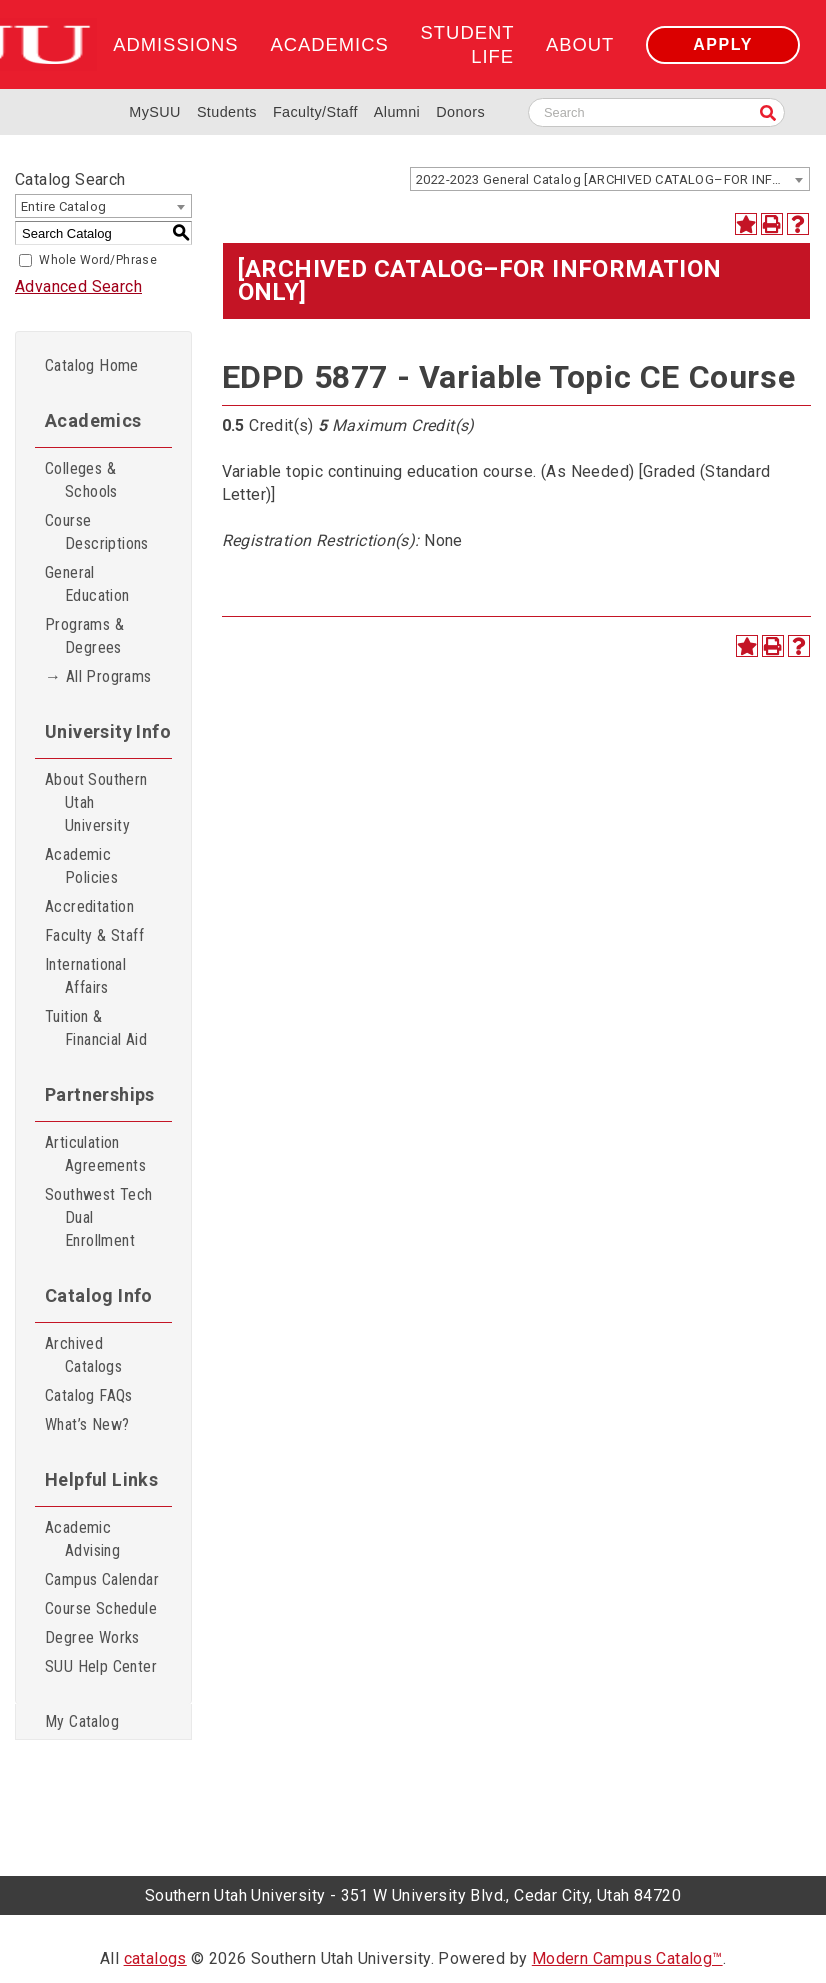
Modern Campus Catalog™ (627, 1958)
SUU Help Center (101, 1666)
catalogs (155, 1958)
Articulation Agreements (95, 1154)
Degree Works (92, 1637)
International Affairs (85, 976)
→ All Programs (98, 676)
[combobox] (610, 179)
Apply (723, 44)
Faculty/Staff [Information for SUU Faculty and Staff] (315, 112)
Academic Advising (82, 1539)
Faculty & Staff (94, 935)
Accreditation (89, 906)
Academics (329, 44)
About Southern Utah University (96, 802)
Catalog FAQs (89, 1395)
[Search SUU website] (656, 112)
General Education (87, 584)
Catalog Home (92, 365)
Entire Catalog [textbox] (64, 206)
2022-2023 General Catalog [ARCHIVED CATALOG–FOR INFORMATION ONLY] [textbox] (612, 179)
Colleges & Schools (81, 480)
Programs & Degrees (84, 636)
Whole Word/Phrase (98, 260)
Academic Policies (81, 866)
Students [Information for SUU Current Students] (227, 112)
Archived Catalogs (83, 1355)
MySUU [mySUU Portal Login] (155, 112)
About (580, 44)
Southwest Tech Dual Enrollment (99, 1217)
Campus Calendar (102, 1579)
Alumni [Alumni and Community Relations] (397, 112)
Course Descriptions (97, 532)
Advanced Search (78, 286)
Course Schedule (101, 1608)
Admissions (175, 44)
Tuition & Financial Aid (96, 1028)
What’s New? (87, 1424)
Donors (460, 112)
